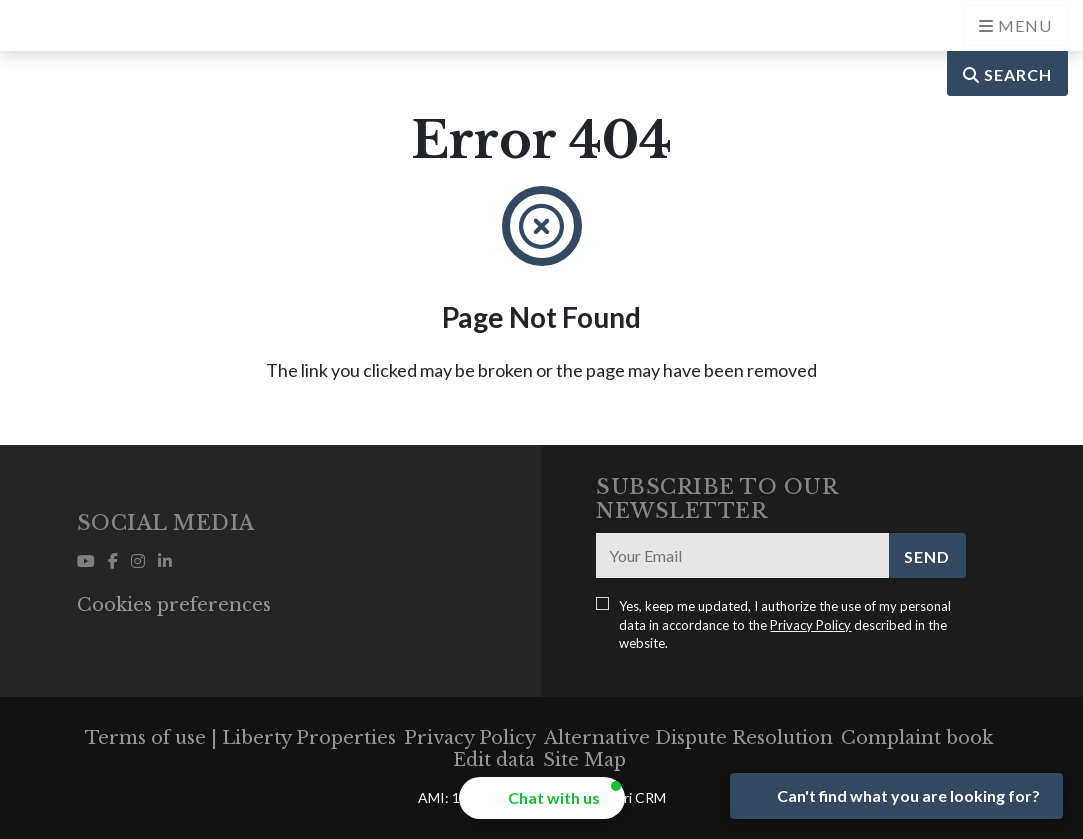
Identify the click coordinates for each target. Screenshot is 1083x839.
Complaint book (917, 738)
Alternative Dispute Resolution (688, 738)
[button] (542, 798)
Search (1007, 74)
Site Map (584, 760)
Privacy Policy (810, 625)
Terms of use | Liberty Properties (240, 738)
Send (927, 556)
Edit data (494, 760)
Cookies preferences (174, 605)
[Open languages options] (1015, 25)
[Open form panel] (896, 796)
